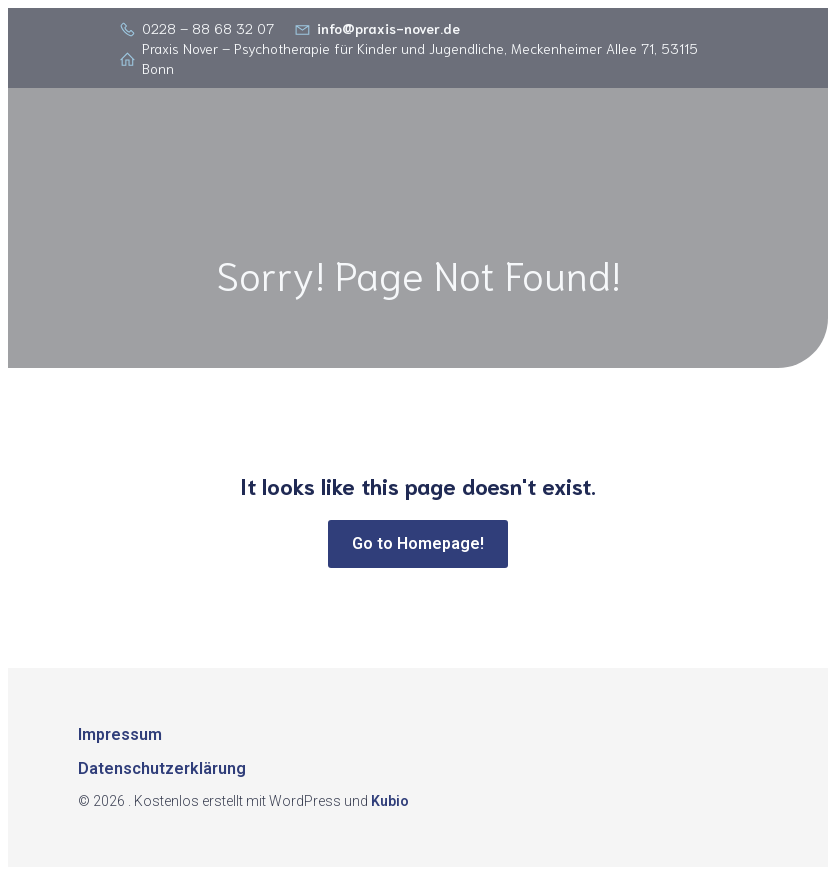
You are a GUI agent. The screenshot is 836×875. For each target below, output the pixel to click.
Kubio (390, 801)
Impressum (120, 734)
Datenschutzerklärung (162, 768)
